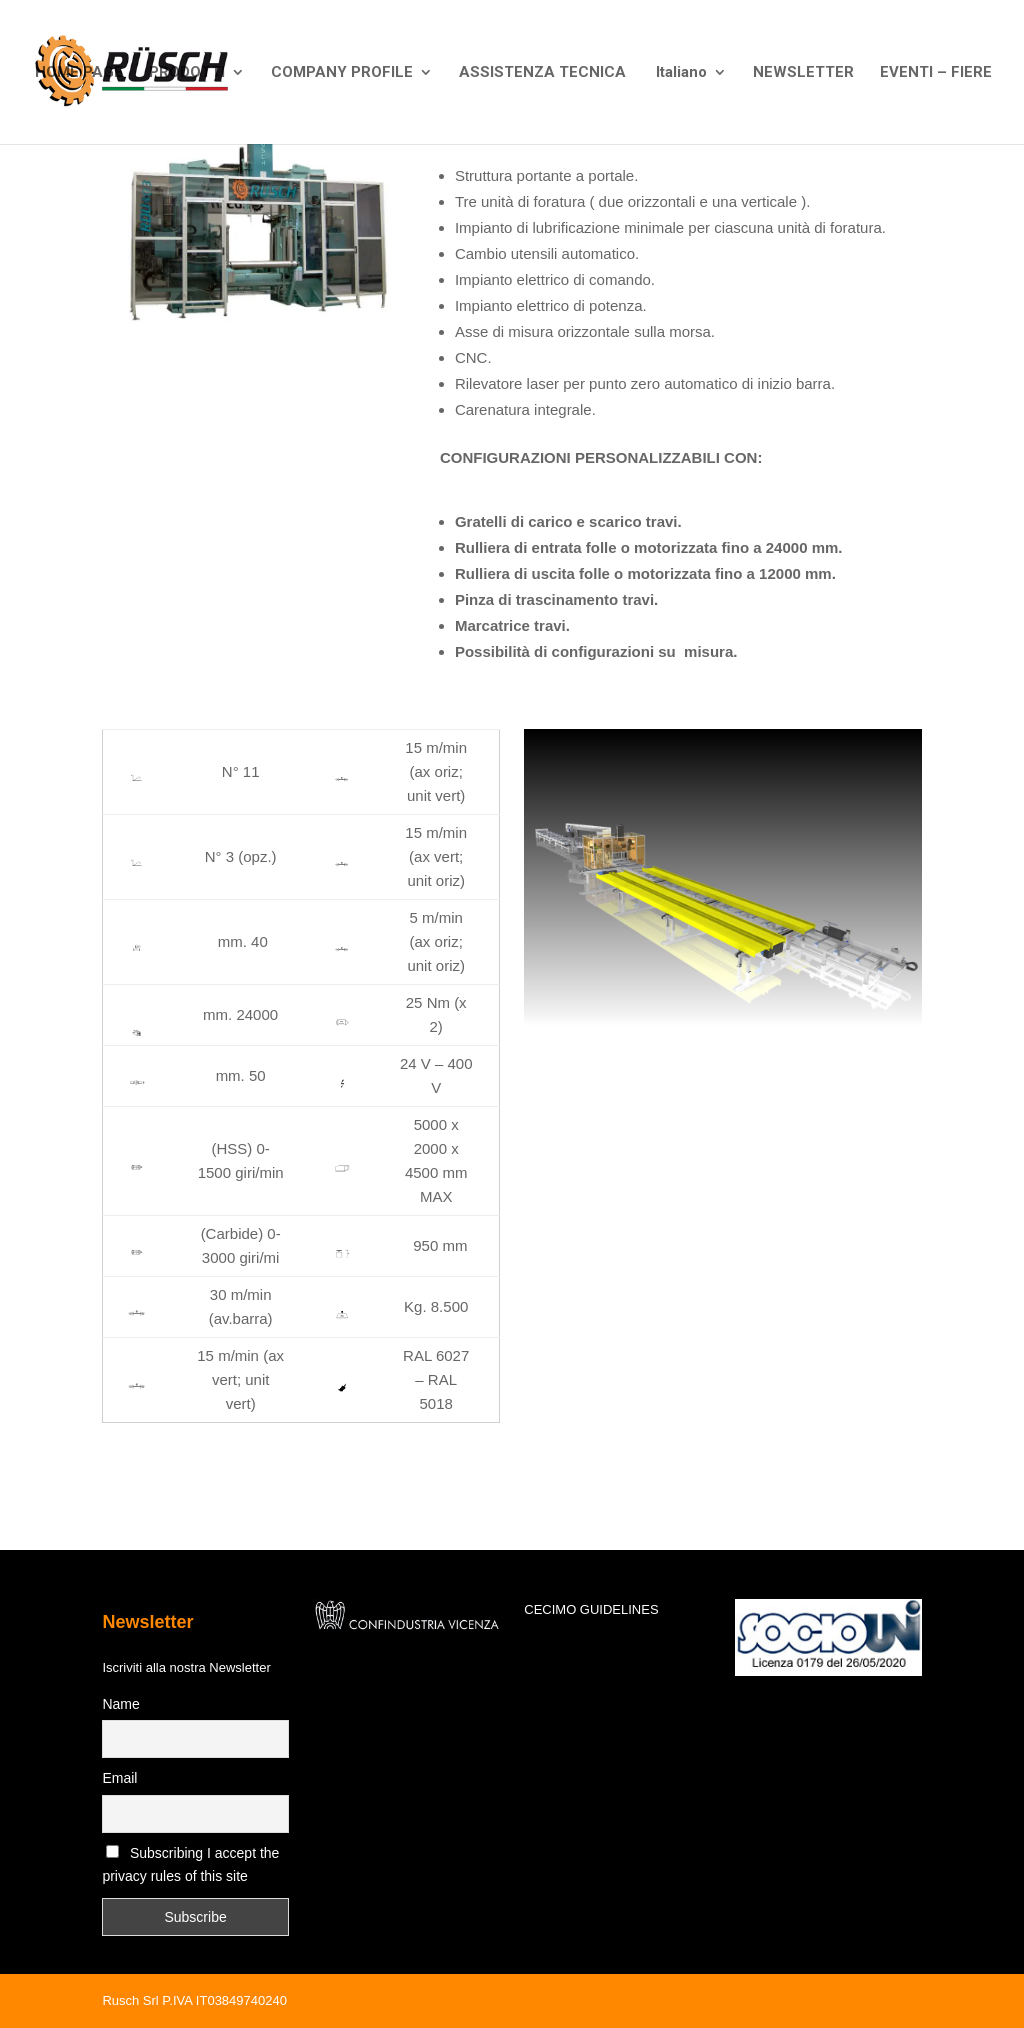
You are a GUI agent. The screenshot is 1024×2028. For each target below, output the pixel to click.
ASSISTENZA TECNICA (542, 73)
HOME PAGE (79, 73)
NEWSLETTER (803, 73)
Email (119, 1778)
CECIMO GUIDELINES (591, 1609)
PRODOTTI (187, 73)
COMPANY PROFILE (342, 73)
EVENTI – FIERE (936, 73)
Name (120, 1704)
